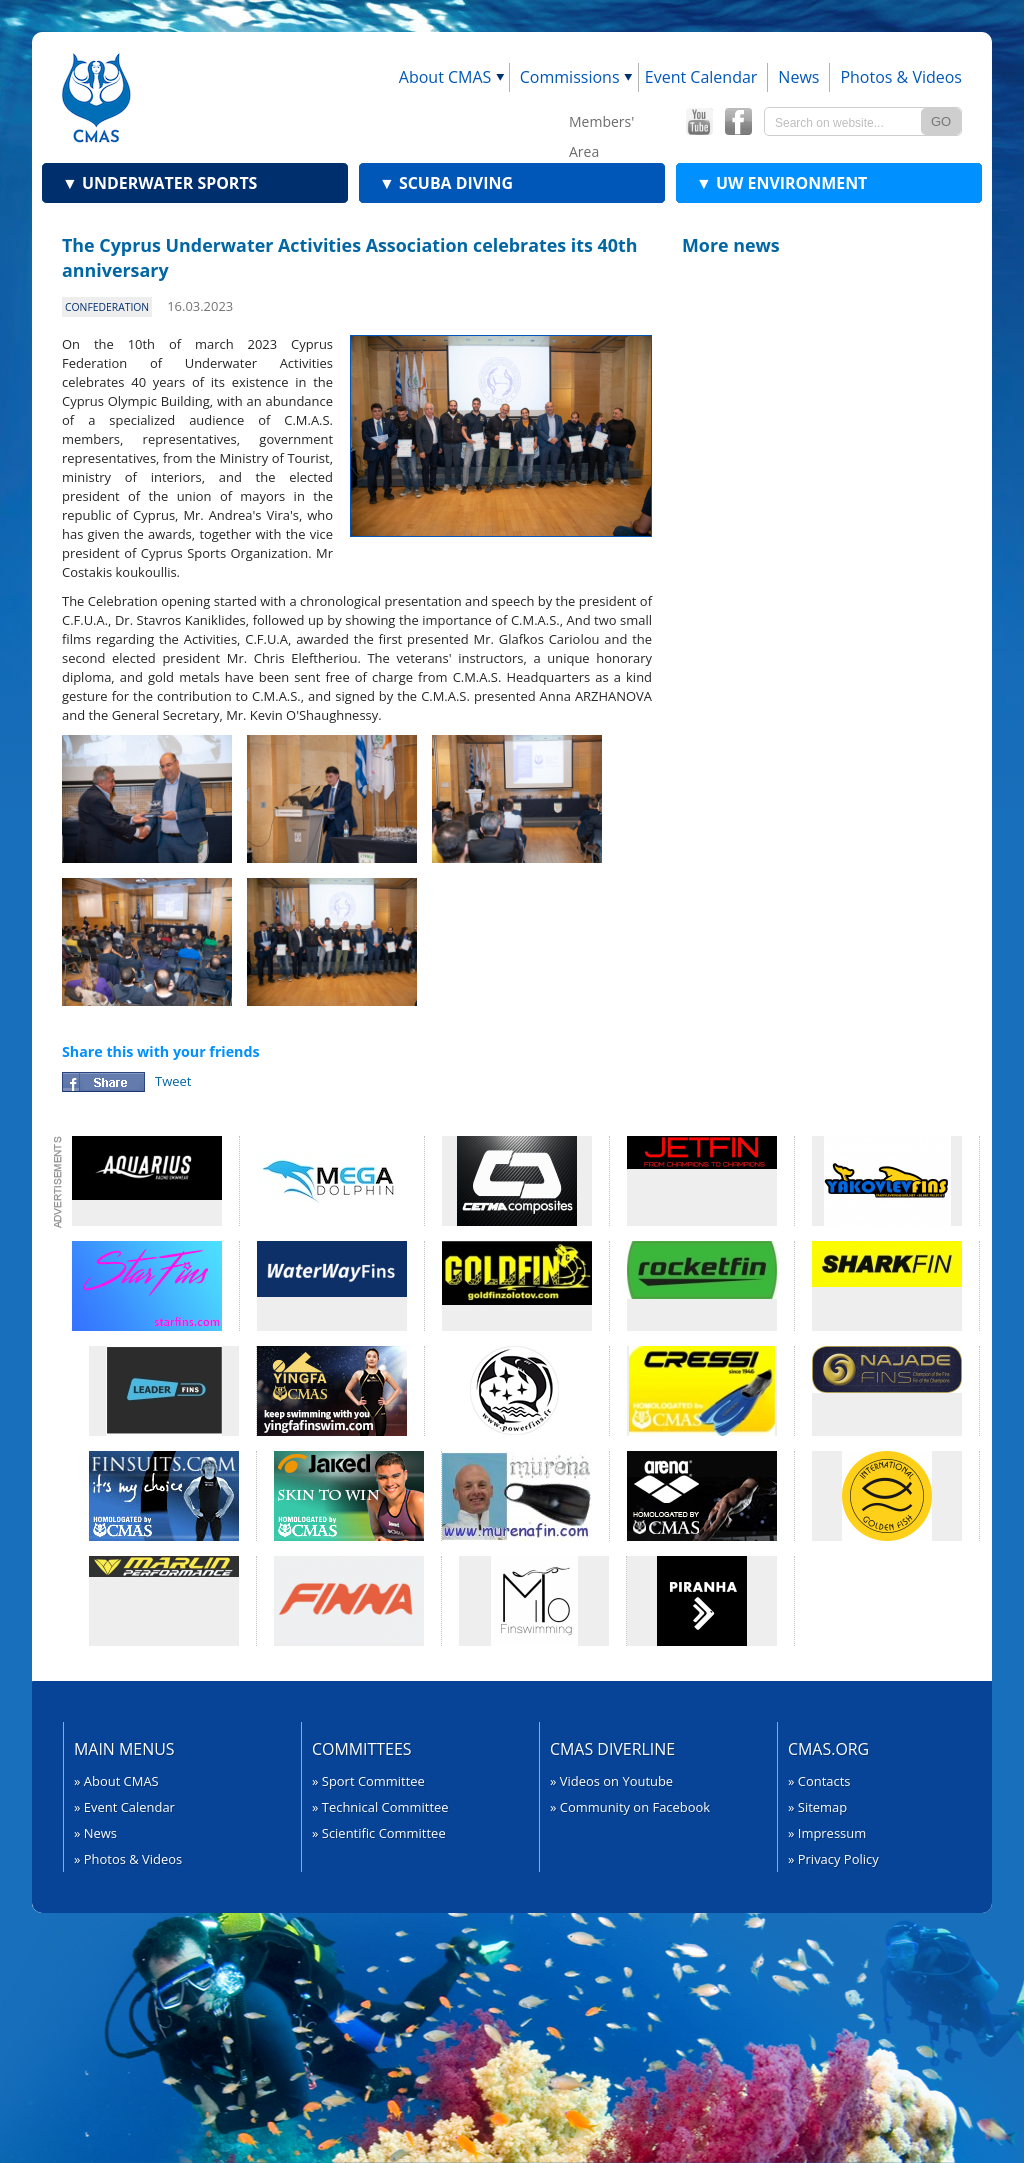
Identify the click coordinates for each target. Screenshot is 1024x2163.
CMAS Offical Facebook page (738, 122)
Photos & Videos (901, 77)
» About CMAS (116, 1781)
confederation (107, 307)
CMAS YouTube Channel (699, 122)
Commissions (570, 77)
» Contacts (819, 1781)
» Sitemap (817, 1807)
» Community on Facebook (630, 1807)
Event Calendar (701, 77)
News (798, 77)
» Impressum (827, 1833)
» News (95, 1833)
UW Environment (781, 183)
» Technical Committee (380, 1807)
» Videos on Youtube (611, 1781)
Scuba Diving (446, 183)
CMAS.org (828, 1749)
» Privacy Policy (833, 1859)
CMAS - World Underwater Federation (96, 97)
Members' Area (601, 124)
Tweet (173, 1081)
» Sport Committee (368, 1781)
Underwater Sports (159, 183)
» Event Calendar (124, 1807)
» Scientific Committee (379, 1833)
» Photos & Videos (128, 1859)
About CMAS (445, 77)
